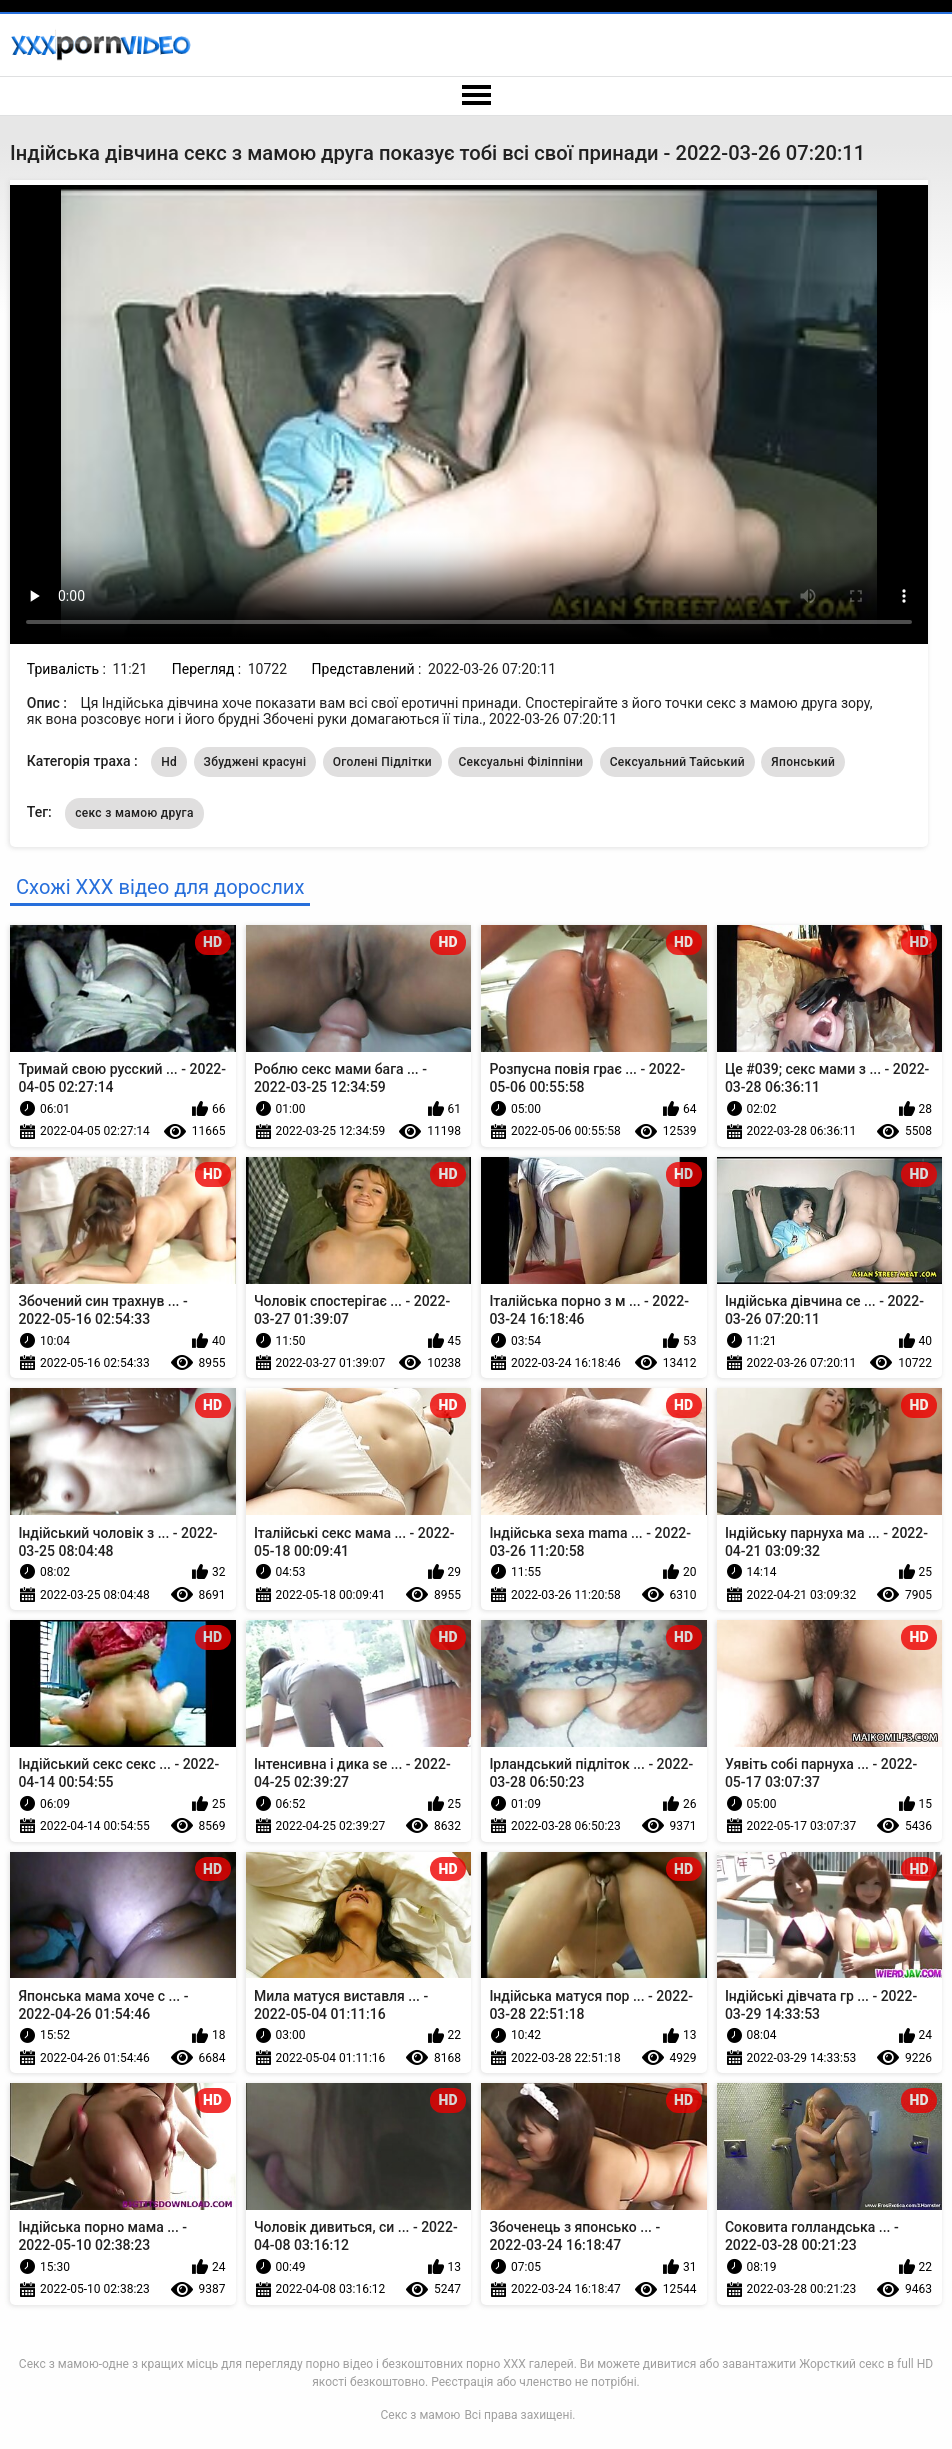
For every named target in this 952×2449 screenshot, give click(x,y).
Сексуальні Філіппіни (520, 762)
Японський (803, 762)
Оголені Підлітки (382, 762)
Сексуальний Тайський (677, 762)
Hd (169, 762)
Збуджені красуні (255, 762)
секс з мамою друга (134, 813)
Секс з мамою (421, 2415)
